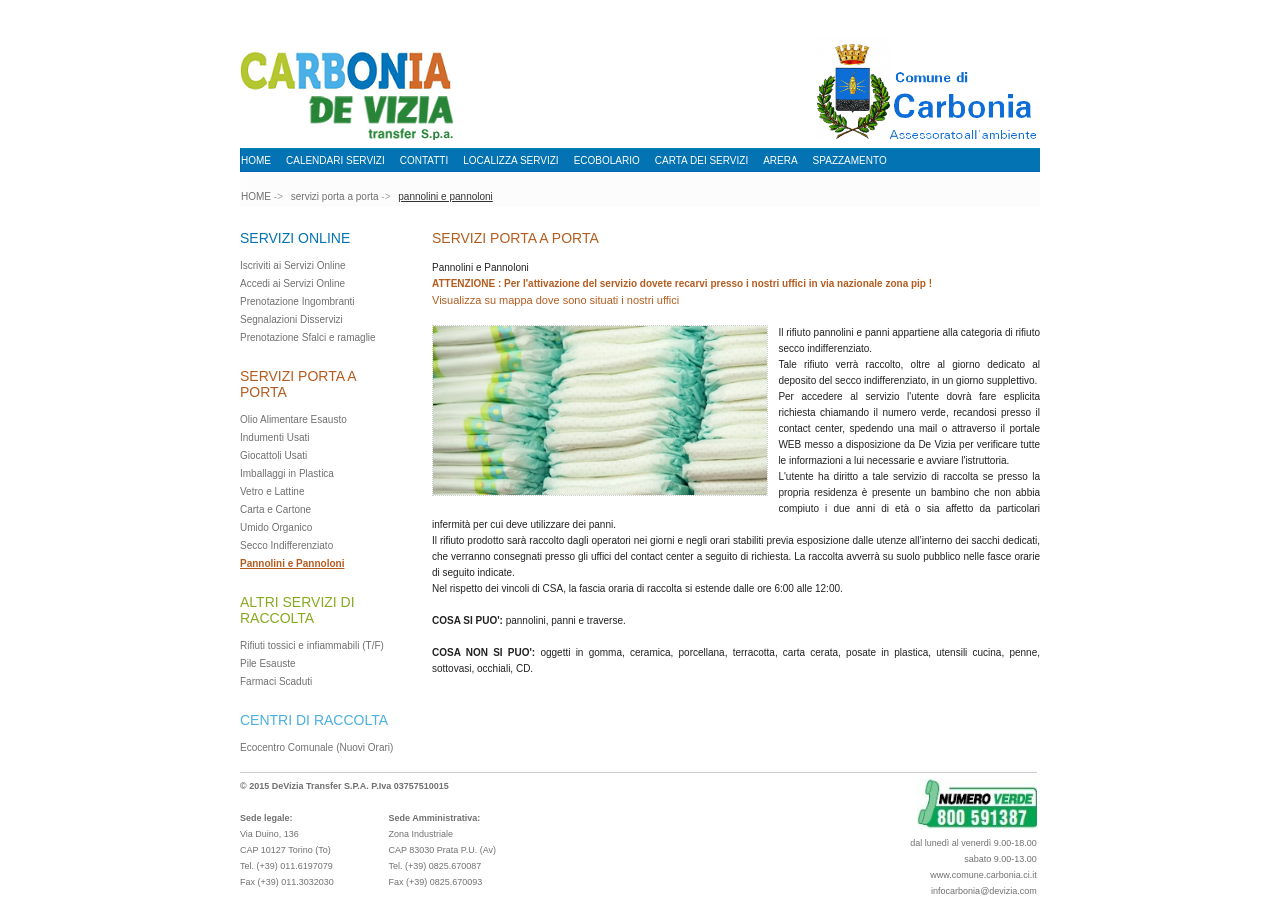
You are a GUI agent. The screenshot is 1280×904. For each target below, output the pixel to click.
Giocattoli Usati (273, 455)
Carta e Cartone (275, 509)
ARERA (780, 160)
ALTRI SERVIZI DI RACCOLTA (297, 610)
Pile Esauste (268, 663)
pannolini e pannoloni (445, 196)
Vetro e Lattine (272, 491)
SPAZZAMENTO (850, 160)
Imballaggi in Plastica (287, 473)
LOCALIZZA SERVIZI (510, 160)
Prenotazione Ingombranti (297, 301)
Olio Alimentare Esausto (293, 419)
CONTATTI (424, 160)
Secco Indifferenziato (286, 545)
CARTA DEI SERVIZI (701, 160)
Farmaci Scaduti (276, 681)
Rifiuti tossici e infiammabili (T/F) (312, 645)
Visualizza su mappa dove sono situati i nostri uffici (555, 300)
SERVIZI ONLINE (295, 238)
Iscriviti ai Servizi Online (293, 265)
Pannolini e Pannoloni (292, 563)
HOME (256, 160)
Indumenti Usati (274, 437)
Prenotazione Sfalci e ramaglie (308, 337)
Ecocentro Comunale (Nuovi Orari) (316, 747)
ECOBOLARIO (607, 160)
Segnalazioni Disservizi (291, 319)
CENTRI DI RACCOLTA (314, 720)
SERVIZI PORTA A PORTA (515, 238)
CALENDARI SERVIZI (335, 160)
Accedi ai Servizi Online (292, 283)
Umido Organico (276, 527)
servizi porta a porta (335, 196)
